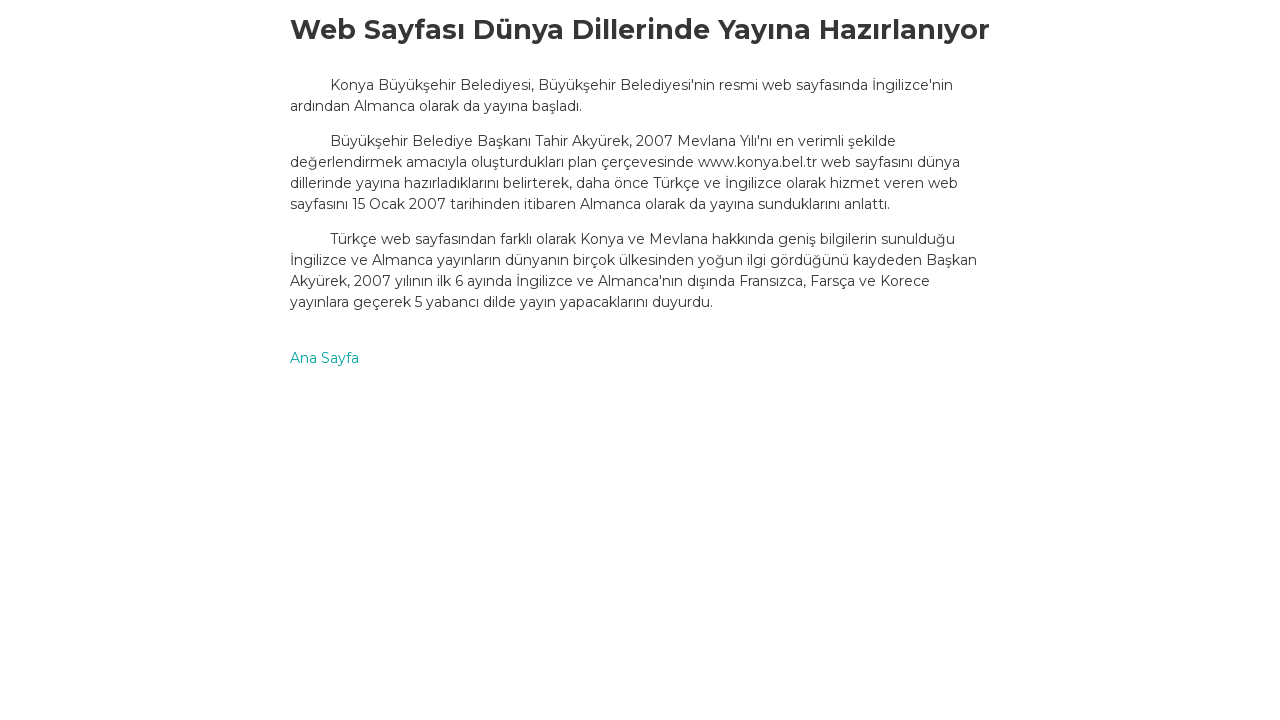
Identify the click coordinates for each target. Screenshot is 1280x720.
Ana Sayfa (324, 358)
